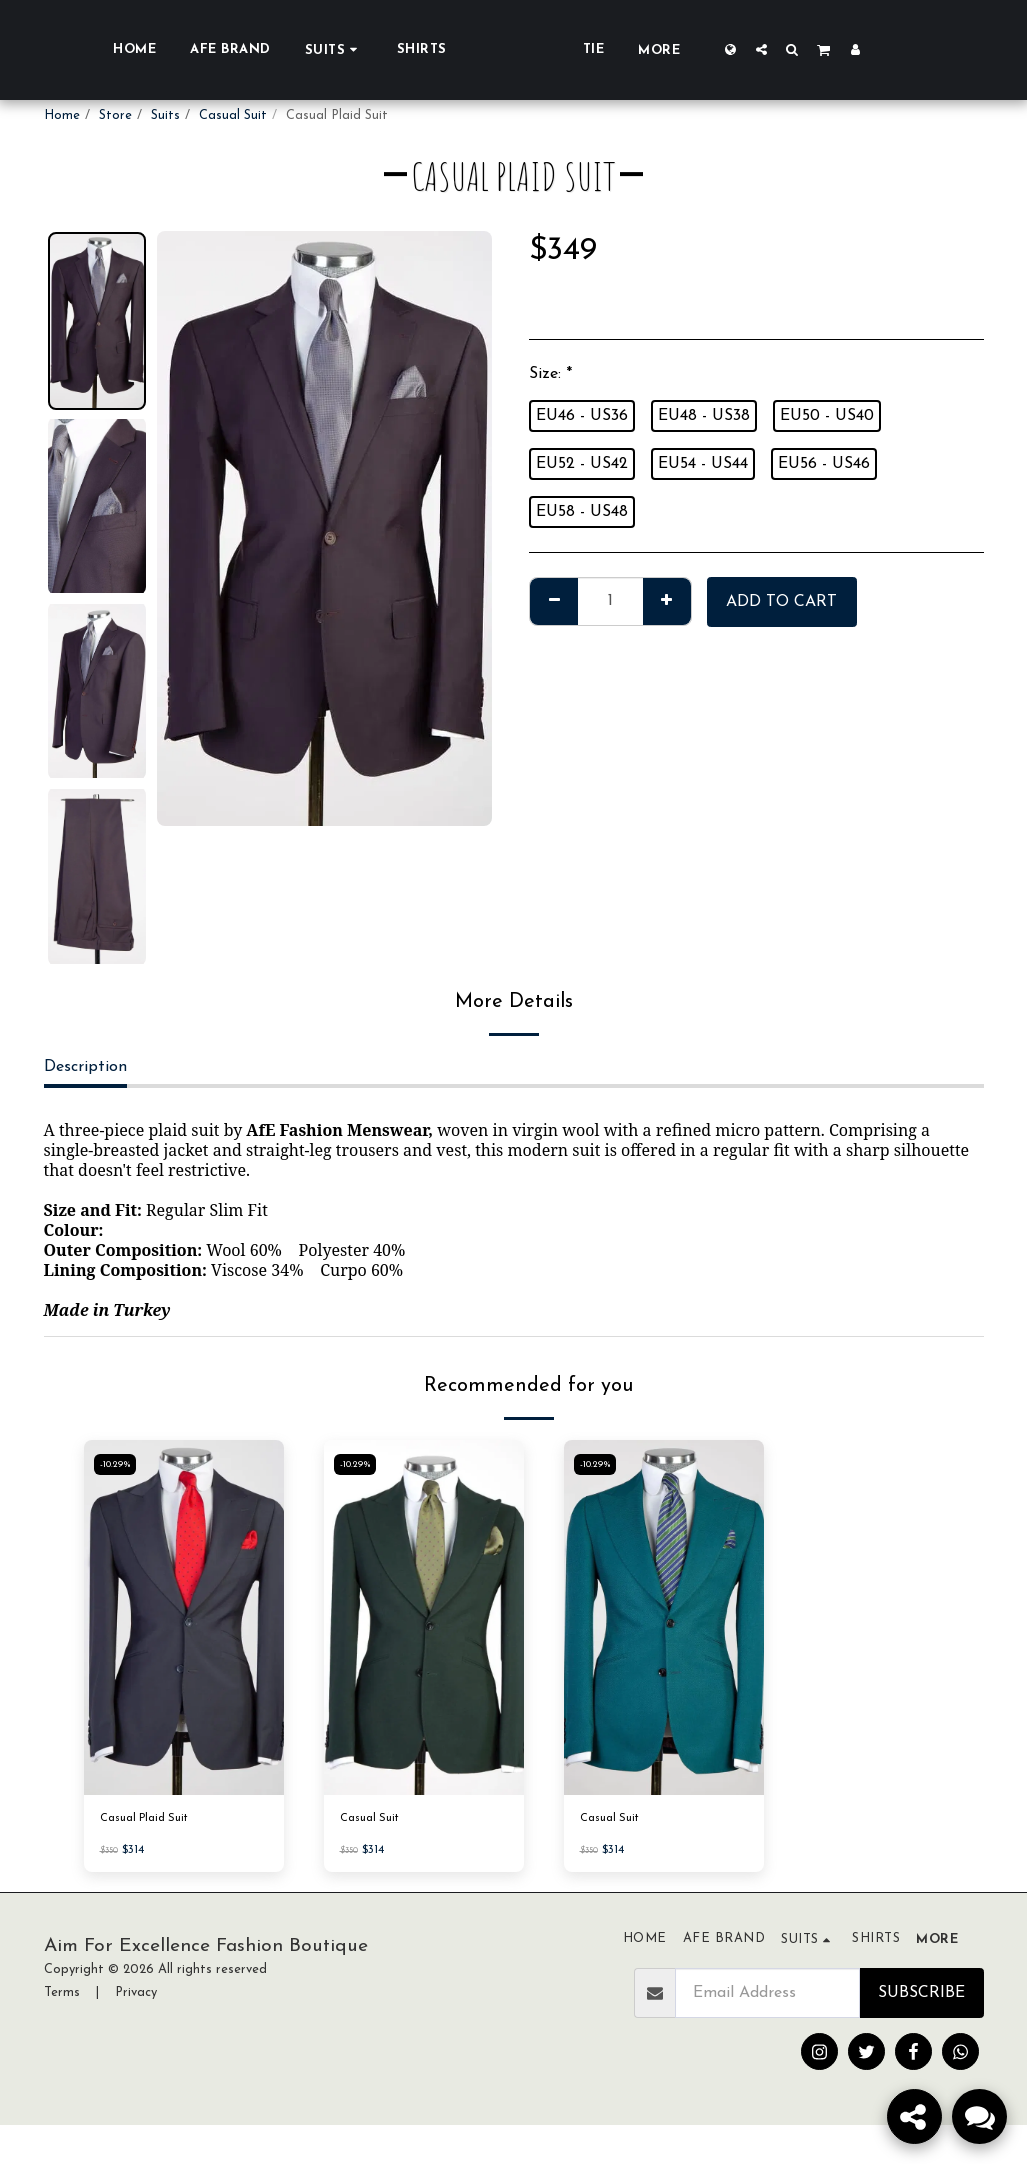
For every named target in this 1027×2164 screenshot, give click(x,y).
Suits (165, 115)
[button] (836, 49)
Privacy (136, 1995)
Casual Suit (233, 115)
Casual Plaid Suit (151, 1820)
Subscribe (921, 1996)
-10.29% (118, 1464)
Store (115, 115)
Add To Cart (781, 602)
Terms (62, 1995)
